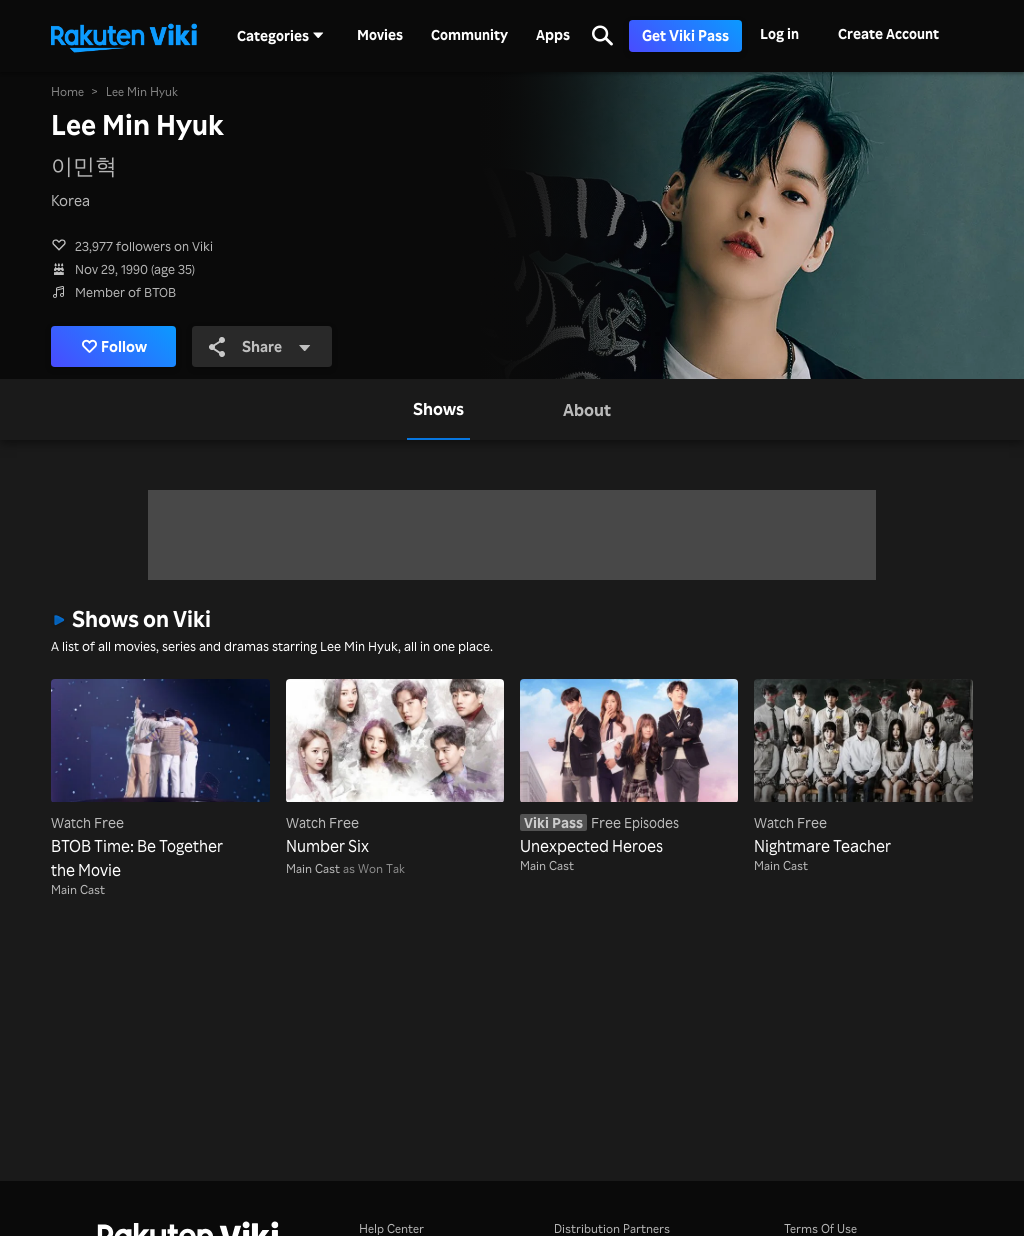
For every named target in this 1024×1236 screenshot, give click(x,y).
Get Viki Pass (685, 35)
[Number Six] (395, 768)
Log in (779, 33)
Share (260, 346)
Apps (553, 35)
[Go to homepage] (124, 36)
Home (67, 91)
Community (469, 35)
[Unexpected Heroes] (629, 768)
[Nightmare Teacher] (863, 768)
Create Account (888, 33)
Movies (380, 35)
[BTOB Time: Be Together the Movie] (160, 780)
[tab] (438, 409)
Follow (114, 346)
